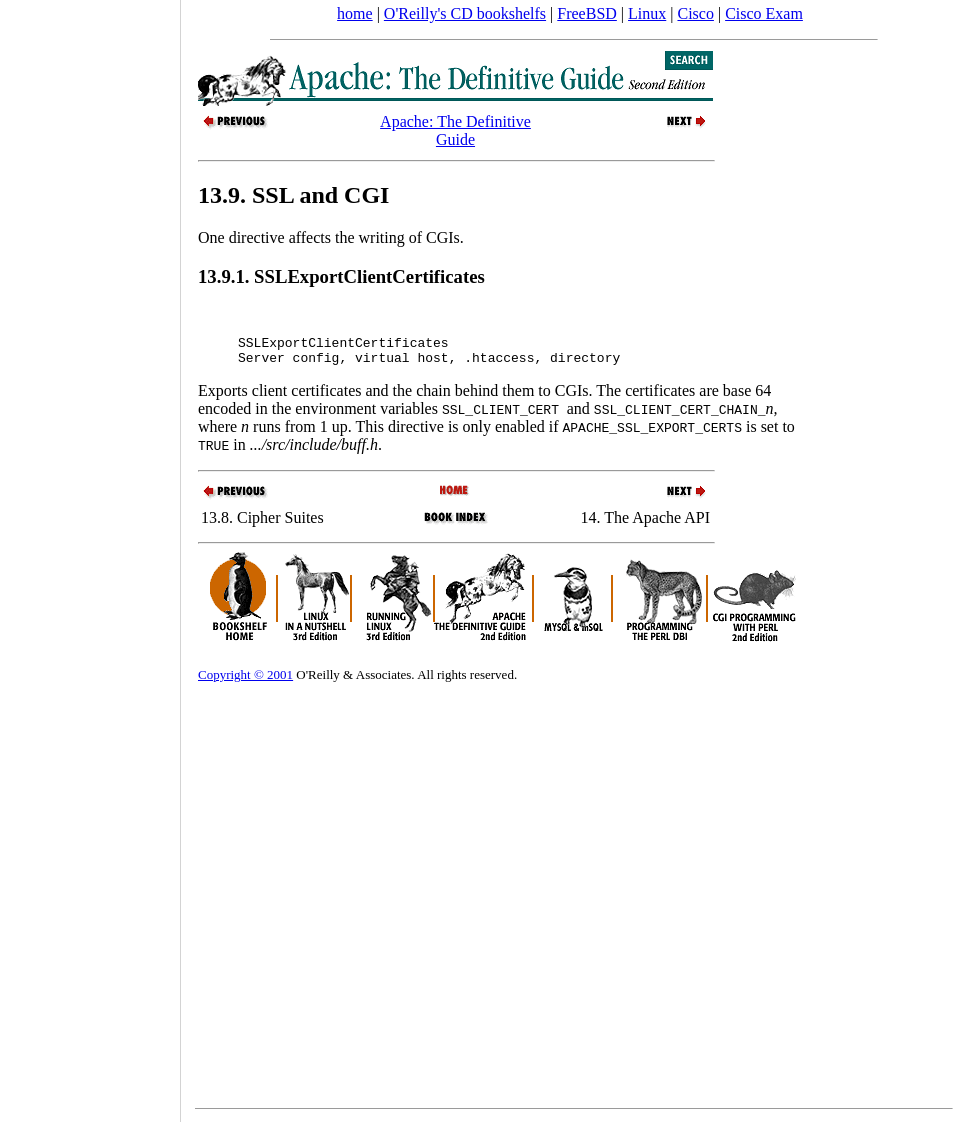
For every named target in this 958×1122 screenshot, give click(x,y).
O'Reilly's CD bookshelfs (465, 13)
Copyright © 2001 (245, 686)
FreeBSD (587, 13)
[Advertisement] (90, 554)
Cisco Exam (764, 13)
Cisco (695, 13)
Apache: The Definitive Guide (455, 130)
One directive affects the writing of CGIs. (331, 237)
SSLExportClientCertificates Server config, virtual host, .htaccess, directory (429, 360)
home (355, 13)
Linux (647, 13)
